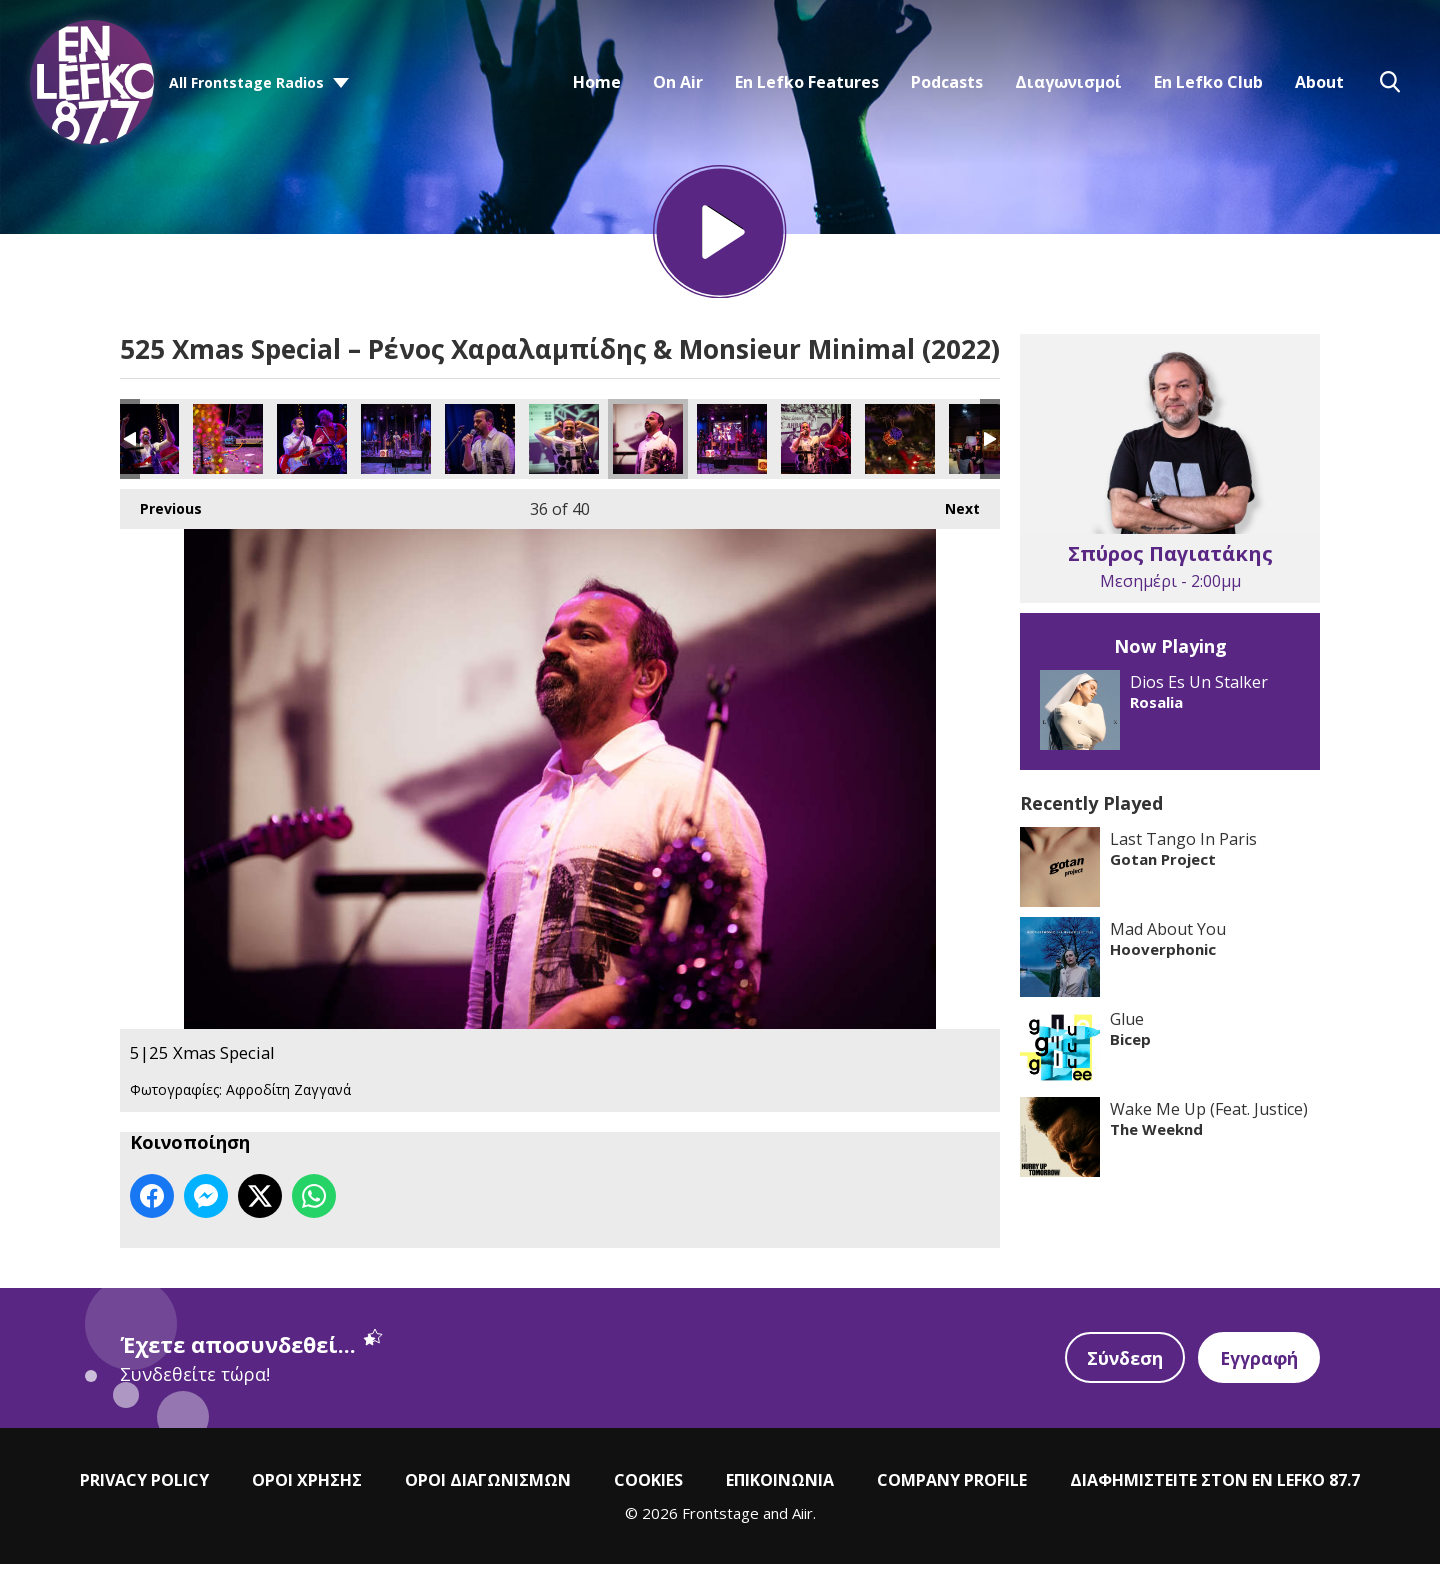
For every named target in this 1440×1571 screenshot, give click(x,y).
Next (952, 510)
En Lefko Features (807, 82)
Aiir (802, 1519)
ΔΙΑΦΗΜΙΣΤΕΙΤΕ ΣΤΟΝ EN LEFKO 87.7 (1215, 1486)
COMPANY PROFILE (952, 1486)
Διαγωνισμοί (1068, 82)
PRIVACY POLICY (144, 1486)
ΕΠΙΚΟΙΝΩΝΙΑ (780, 1486)
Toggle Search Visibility (1390, 82)
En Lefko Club (1208, 82)
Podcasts (947, 82)
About (1319, 82)
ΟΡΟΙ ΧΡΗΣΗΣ (307, 1486)
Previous (161, 510)
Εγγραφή (1258, 1364)
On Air (678, 82)
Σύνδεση (1122, 1364)
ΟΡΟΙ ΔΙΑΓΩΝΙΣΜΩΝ (488, 1486)
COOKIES (648, 1486)
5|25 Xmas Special (144, 446)
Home (597, 82)
